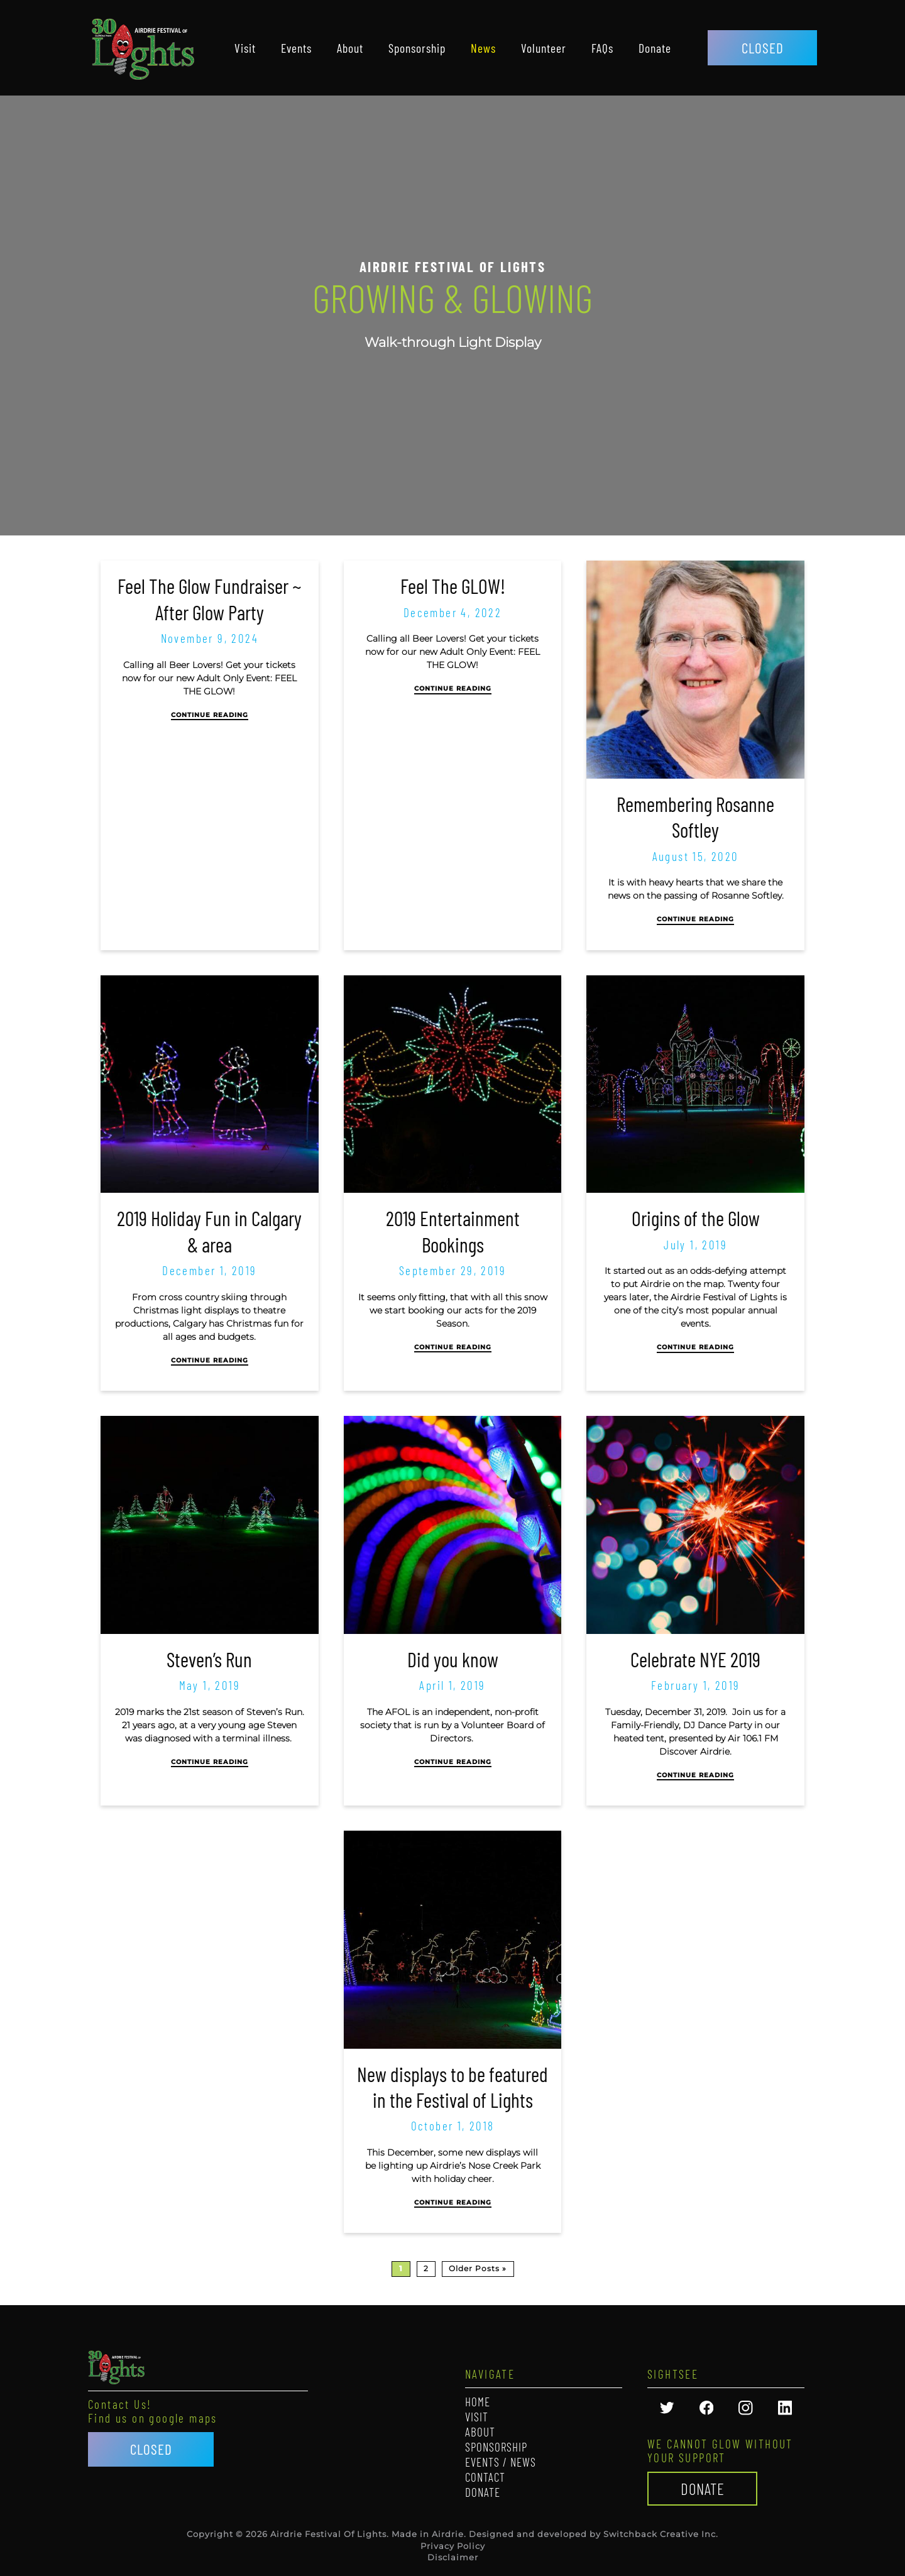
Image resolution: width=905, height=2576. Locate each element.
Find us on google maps (152, 2418)
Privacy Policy (452, 2546)
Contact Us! (119, 2404)
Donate (703, 2488)
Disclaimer (452, 2557)
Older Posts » (478, 2268)
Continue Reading (209, 715)
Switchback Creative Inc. (660, 2534)
